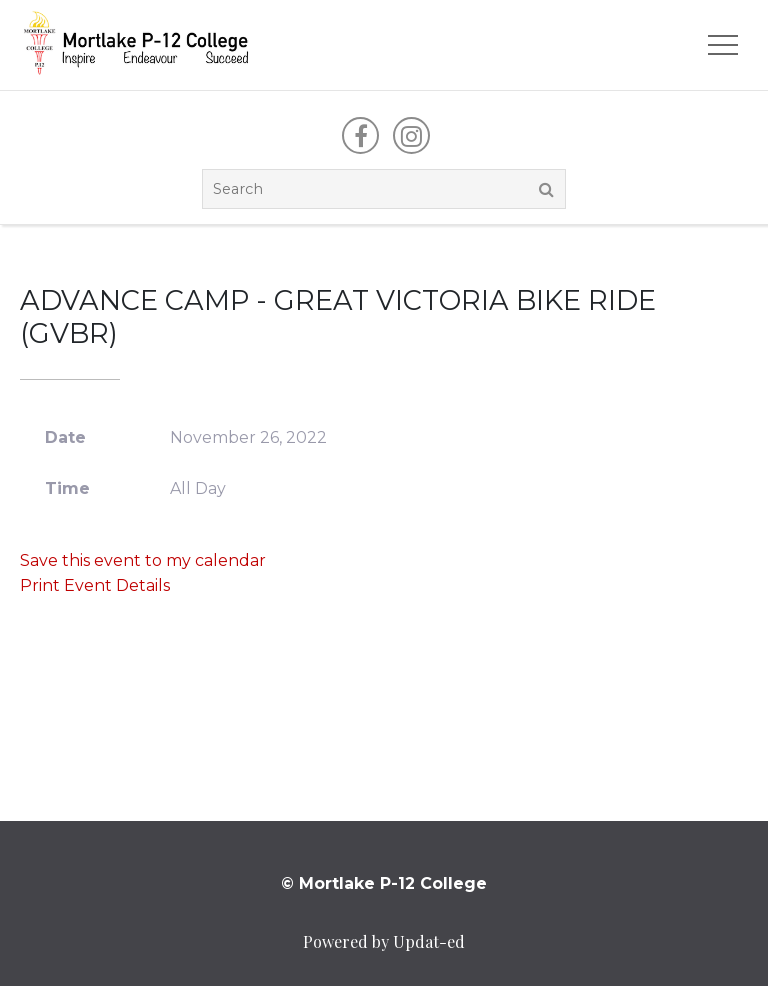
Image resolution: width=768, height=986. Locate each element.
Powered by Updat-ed (384, 941)
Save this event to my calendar (143, 560)
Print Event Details (95, 585)
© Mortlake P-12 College (384, 883)
